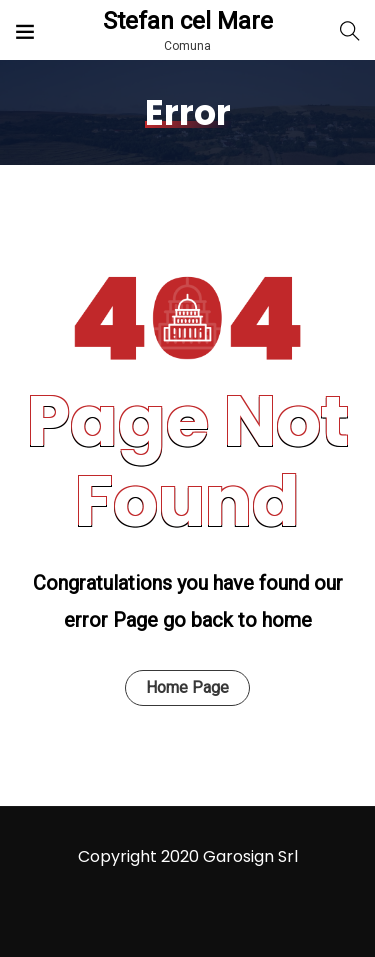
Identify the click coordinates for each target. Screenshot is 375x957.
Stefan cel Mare (188, 21)
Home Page (187, 687)
